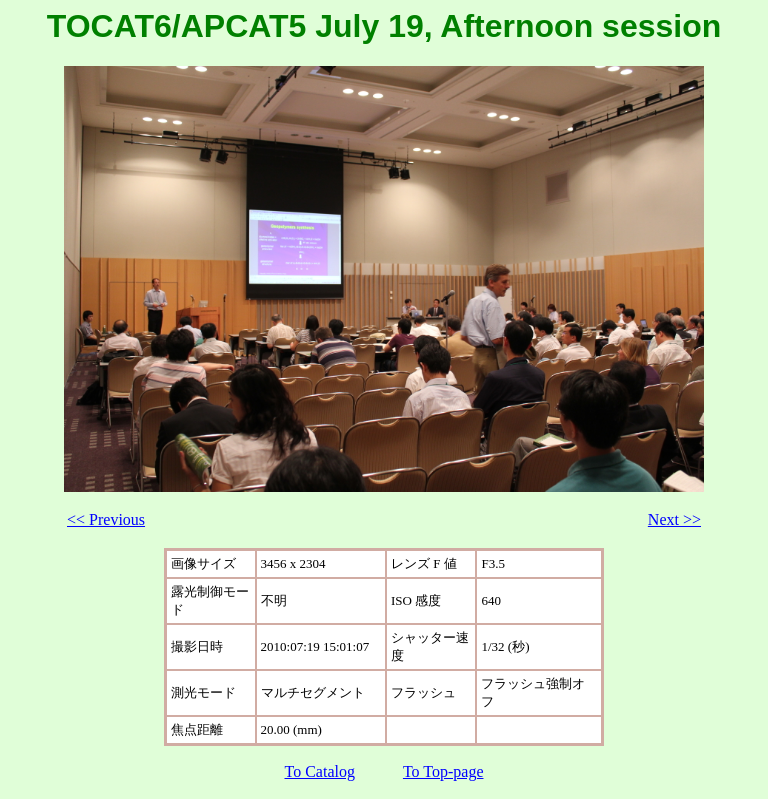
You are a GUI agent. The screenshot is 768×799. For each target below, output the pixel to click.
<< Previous (106, 519)
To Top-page (443, 771)
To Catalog (320, 771)
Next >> (674, 519)
